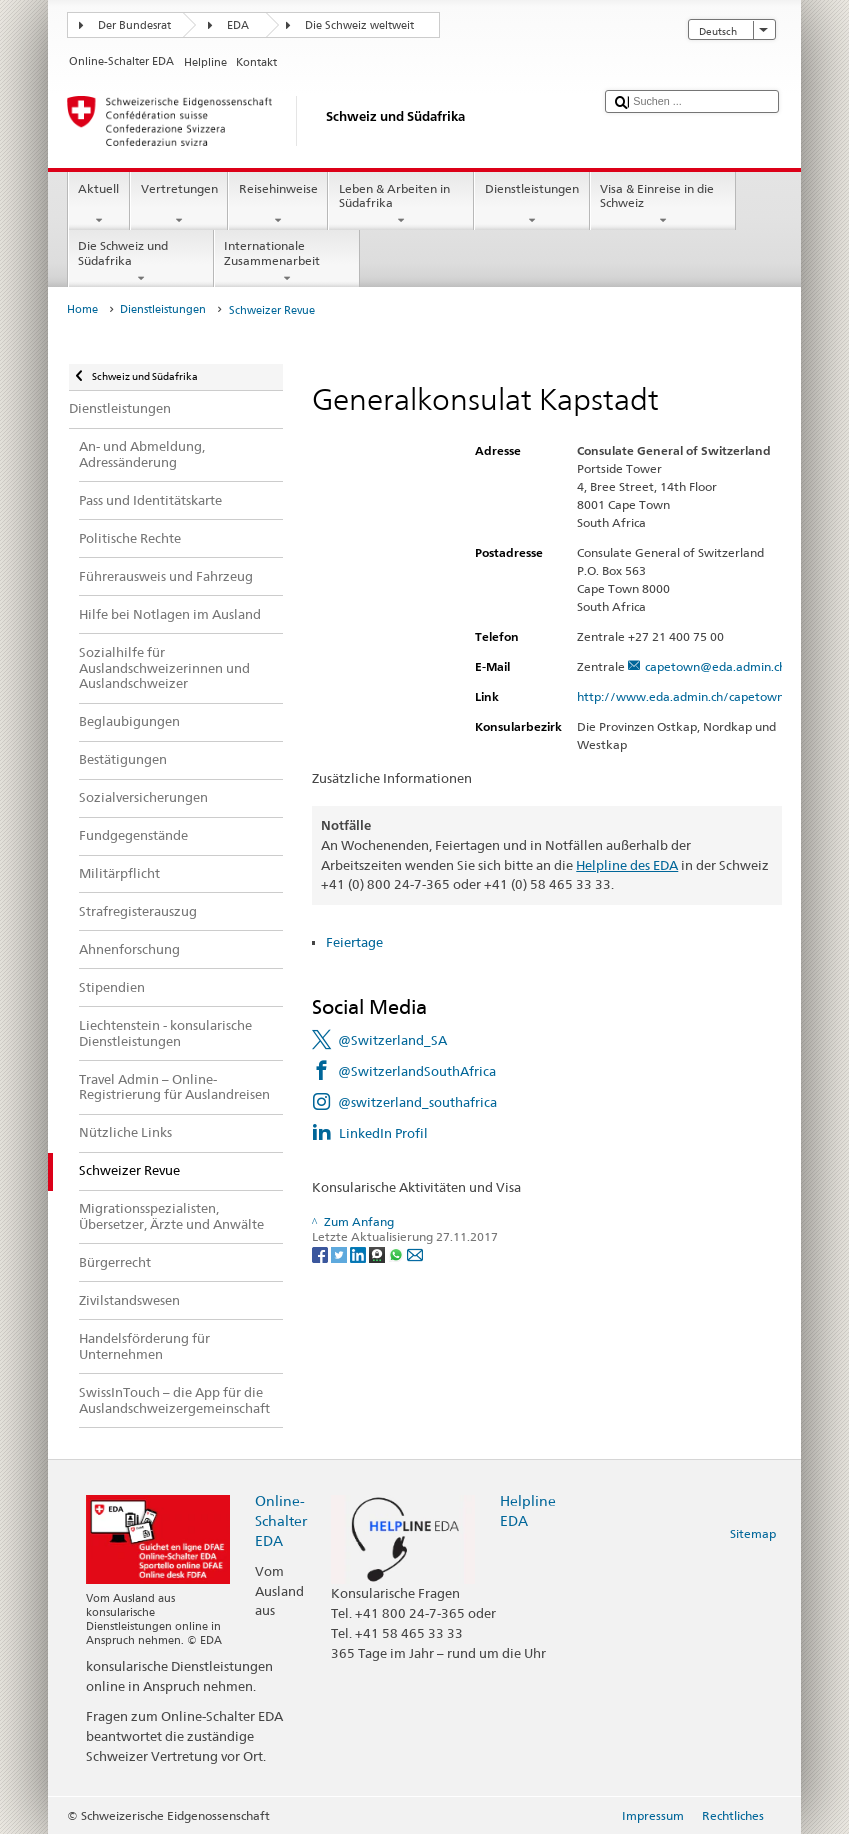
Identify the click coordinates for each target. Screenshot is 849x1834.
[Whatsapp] (397, 1253)
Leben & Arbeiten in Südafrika (401, 205)
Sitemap (753, 1533)
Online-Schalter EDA (281, 1520)
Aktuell (99, 205)
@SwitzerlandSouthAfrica (417, 1071)
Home (82, 309)
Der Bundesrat (134, 25)
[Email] (415, 1253)
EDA (238, 25)
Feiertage (354, 942)
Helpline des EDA (627, 865)
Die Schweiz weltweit (359, 25)
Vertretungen (179, 205)
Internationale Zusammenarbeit (287, 262)
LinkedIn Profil (383, 1133)
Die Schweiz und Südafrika (141, 262)
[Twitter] (340, 1253)
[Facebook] (321, 1253)
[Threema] (378, 1253)
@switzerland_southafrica (417, 1102)
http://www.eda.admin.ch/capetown (689, 696)
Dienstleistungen (531, 205)
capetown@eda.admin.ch (715, 666)
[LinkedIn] (359, 1253)
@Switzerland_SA (392, 1040)
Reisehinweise (278, 205)
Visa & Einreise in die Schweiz (663, 205)
